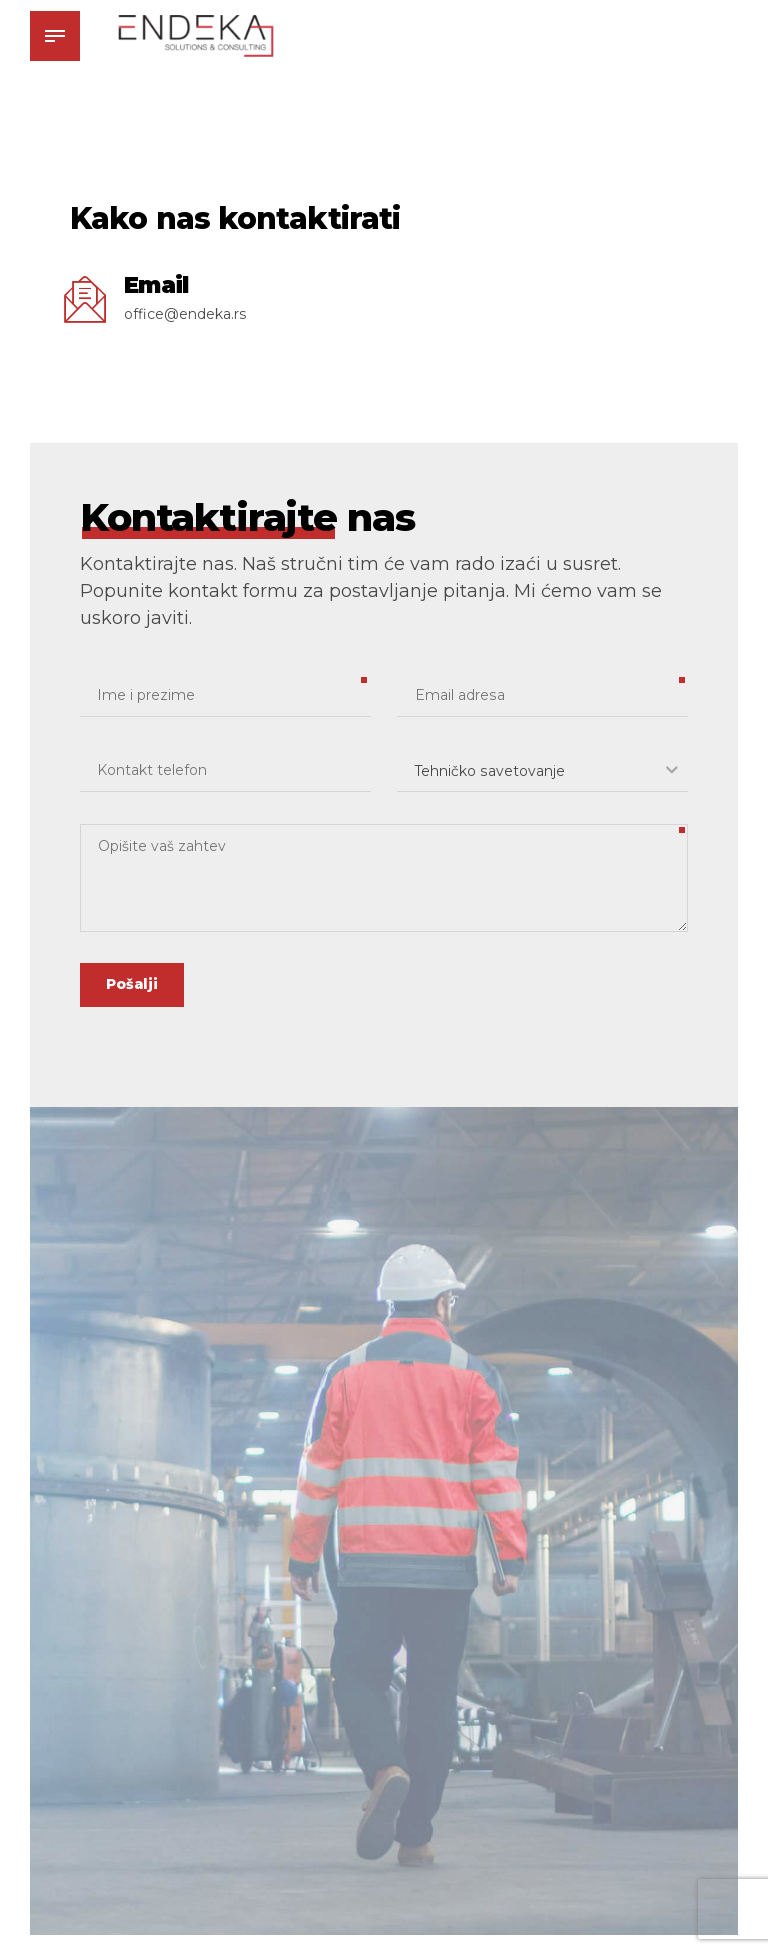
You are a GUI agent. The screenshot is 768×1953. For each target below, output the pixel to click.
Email (156, 285)
